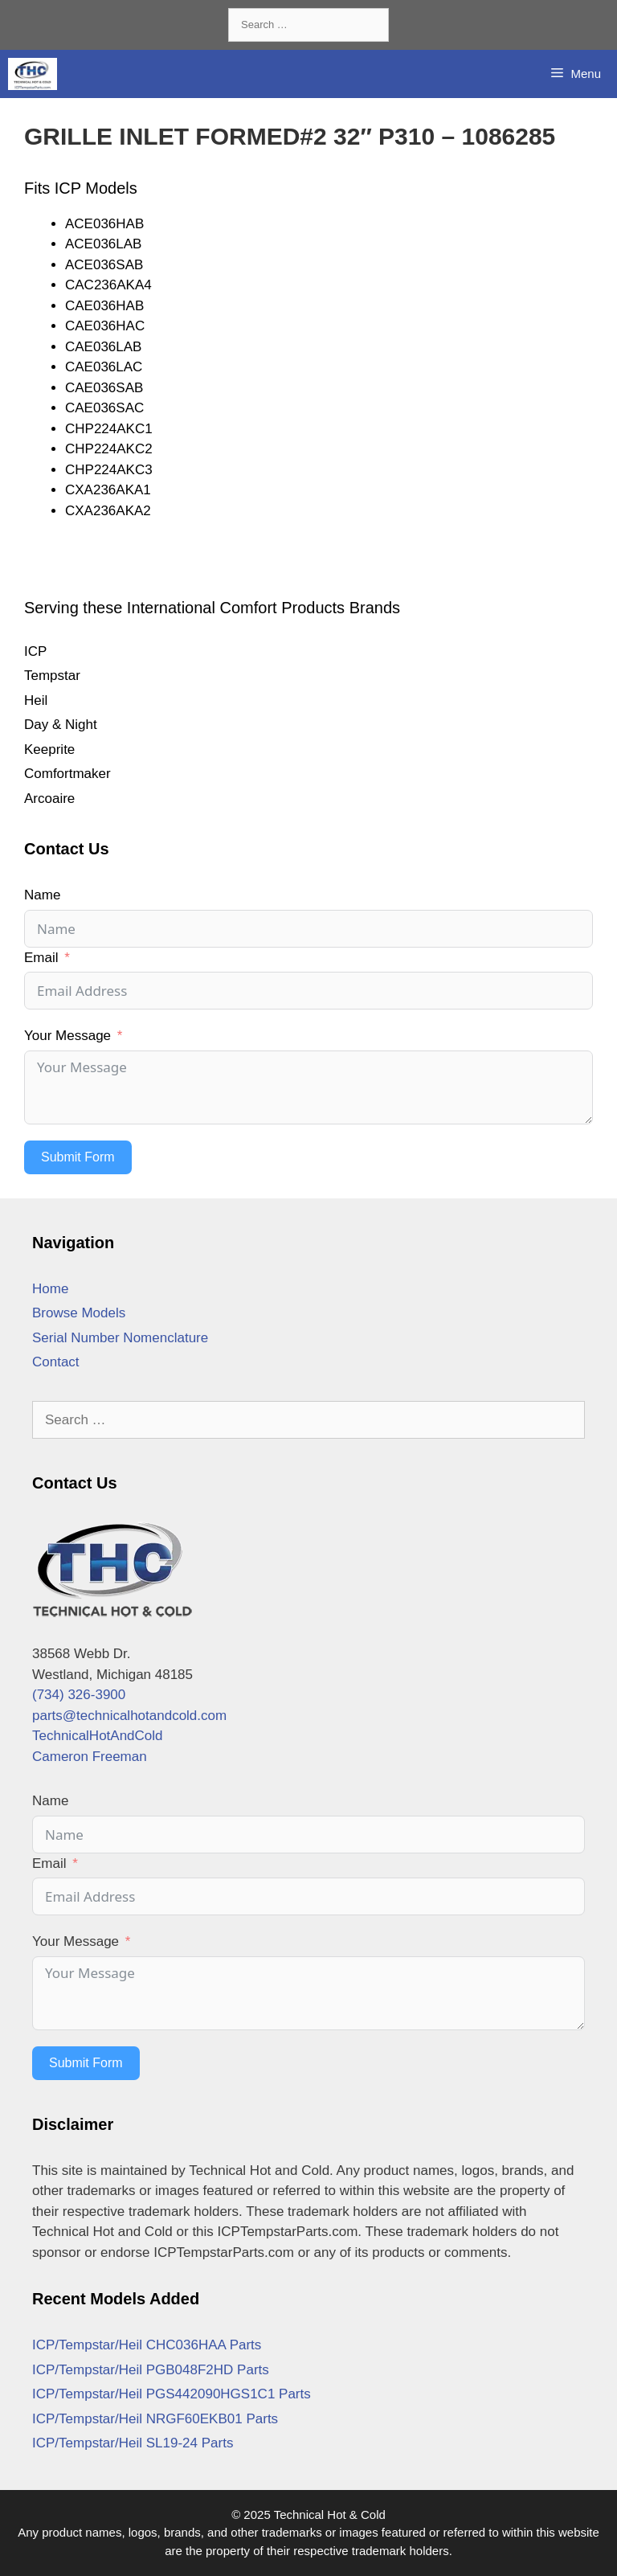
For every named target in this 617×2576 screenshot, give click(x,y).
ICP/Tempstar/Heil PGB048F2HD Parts (150, 2369)
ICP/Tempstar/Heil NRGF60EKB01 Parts (155, 2419)
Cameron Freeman (89, 1756)
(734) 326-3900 (78, 1694)
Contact (56, 1362)
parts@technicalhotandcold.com (129, 1715)
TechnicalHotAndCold (97, 1735)
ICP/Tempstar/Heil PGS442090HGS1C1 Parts (171, 2394)
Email (41, 957)
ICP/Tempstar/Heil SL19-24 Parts (132, 2443)
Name (42, 895)
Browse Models (78, 1313)
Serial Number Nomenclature (120, 1337)
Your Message (67, 1035)
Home (50, 1288)
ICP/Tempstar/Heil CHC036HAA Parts (146, 2345)
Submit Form (78, 1157)
